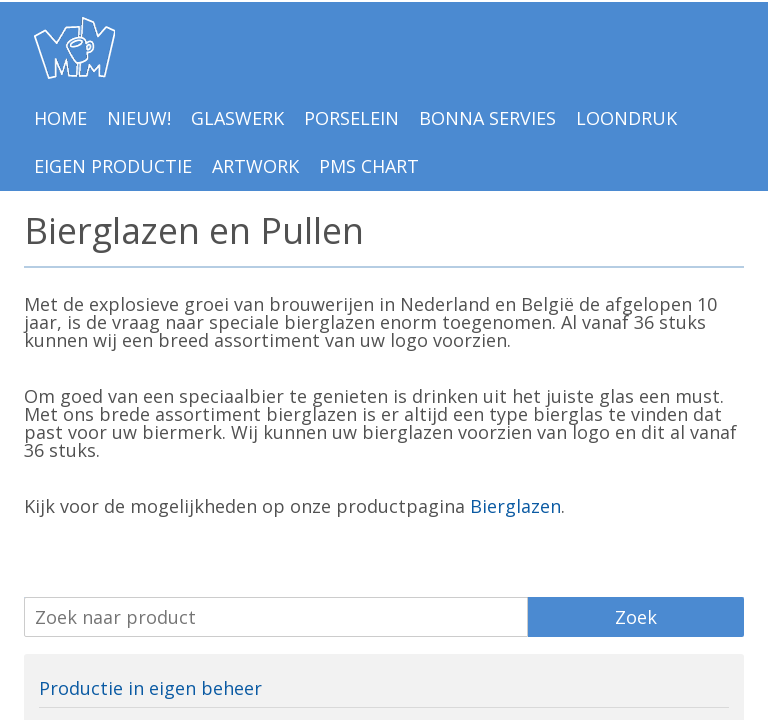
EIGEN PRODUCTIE (113, 166)
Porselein (351, 118)
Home (60, 118)
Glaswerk (237, 118)
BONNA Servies (487, 118)
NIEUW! (139, 118)
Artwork (255, 166)
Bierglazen (515, 506)
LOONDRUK (626, 118)
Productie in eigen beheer (150, 688)
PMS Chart (369, 166)
